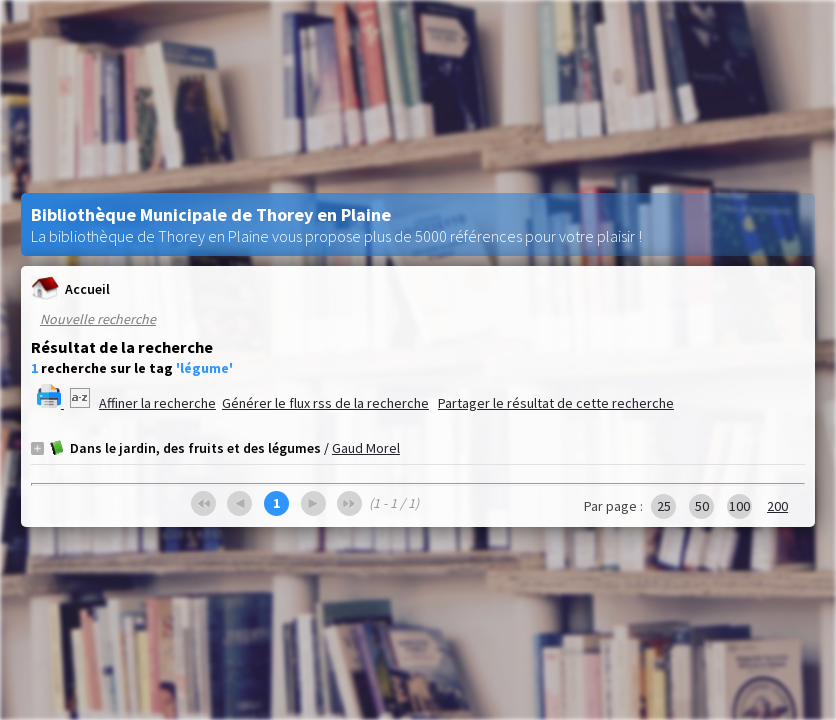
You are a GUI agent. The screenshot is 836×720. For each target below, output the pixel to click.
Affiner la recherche (157, 403)
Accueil (70, 288)
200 (777, 506)
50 (702, 506)
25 (664, 506)
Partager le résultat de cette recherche (556, 403)
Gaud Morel (366, 448)
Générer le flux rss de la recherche (325, 403)
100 (739, 506)
